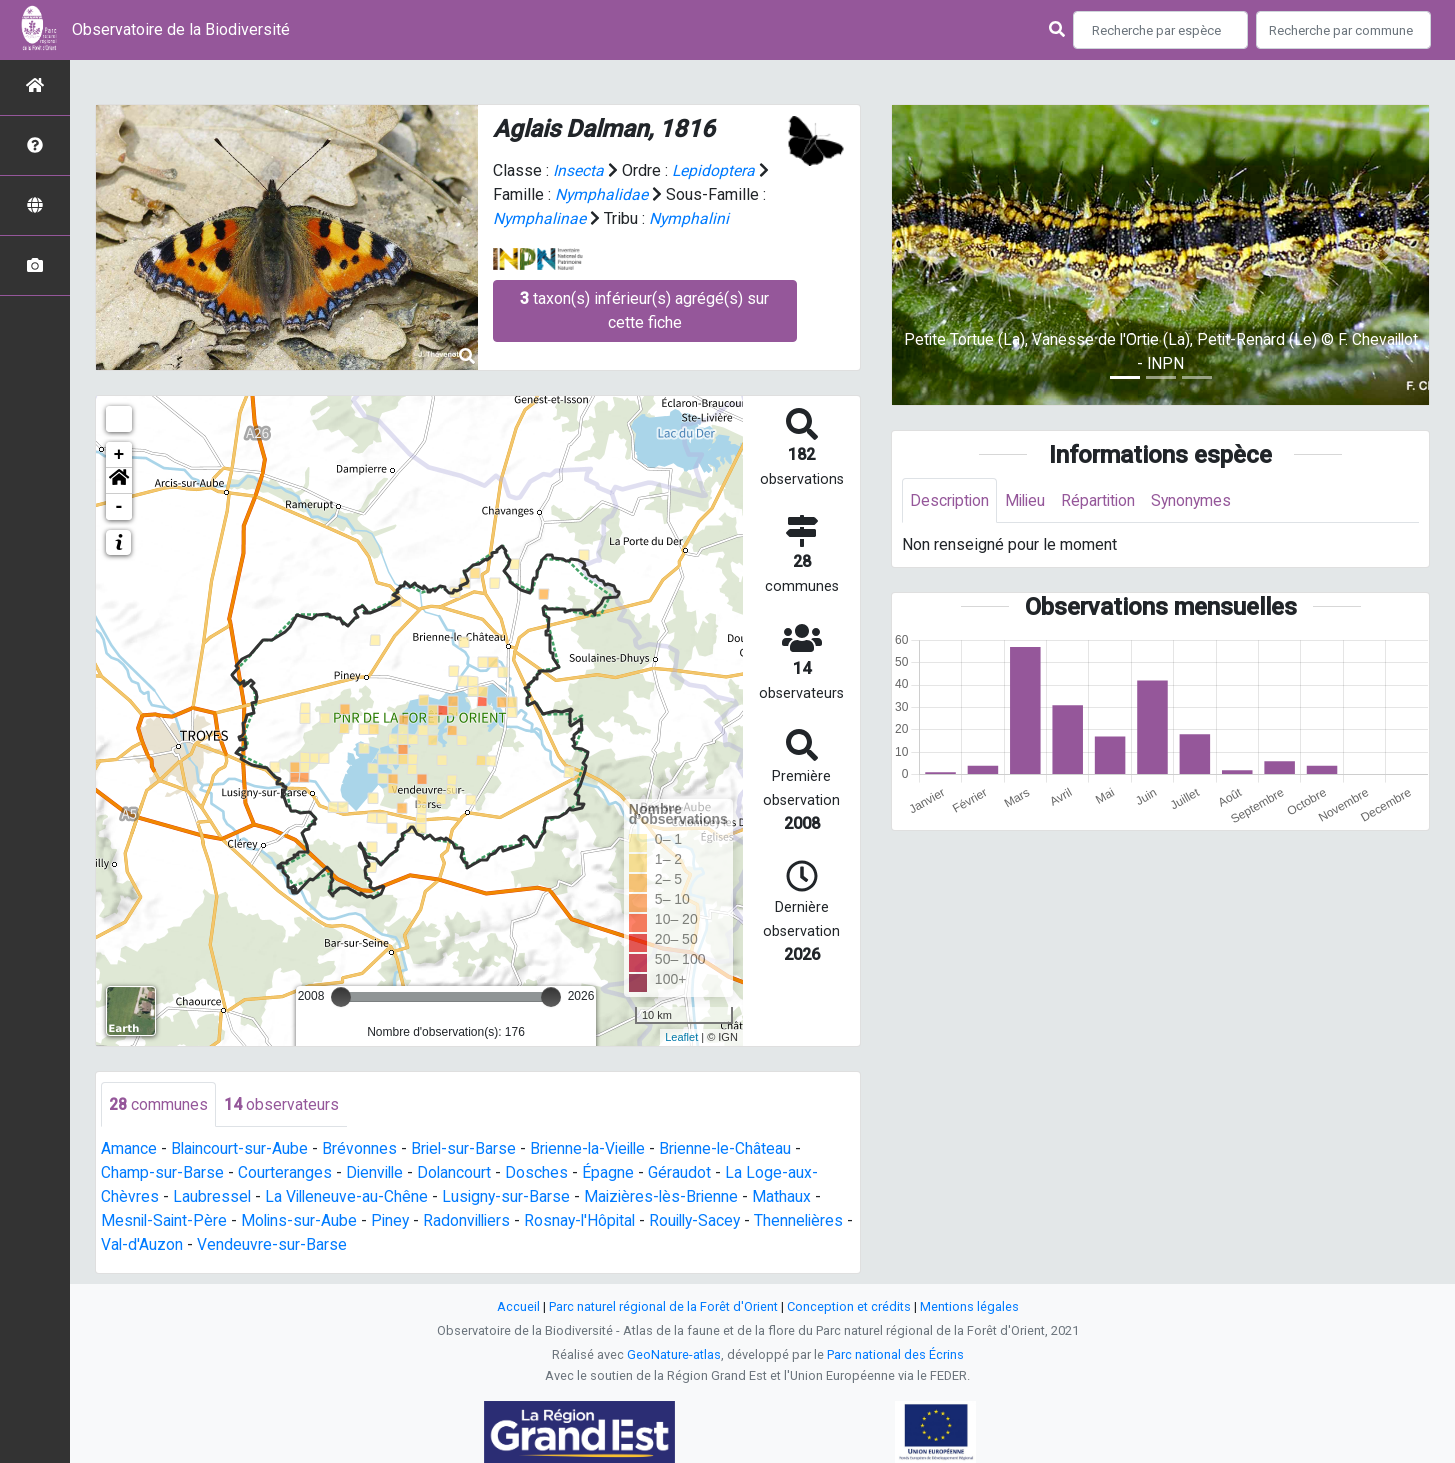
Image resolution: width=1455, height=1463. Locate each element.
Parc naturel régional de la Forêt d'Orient (663, 1307)
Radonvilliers (475, 1221)
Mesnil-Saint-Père (165, 1221)
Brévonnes (361, 1149)
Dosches (541, 1173)
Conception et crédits (849, 1307)
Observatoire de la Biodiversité (181, 29)
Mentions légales (969, 1307)
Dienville (376, 1173)
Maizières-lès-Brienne (669, 1197)
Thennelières (146, 1245)
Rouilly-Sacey (712, 1221)
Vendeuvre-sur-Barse (378, 1245)
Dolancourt (458, 1173)
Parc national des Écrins (895, 1355)
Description (950, 500)
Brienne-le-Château (736, 1149)
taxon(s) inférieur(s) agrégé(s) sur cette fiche (644, 310)
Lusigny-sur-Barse (511, 1197)
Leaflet (681, 1037)
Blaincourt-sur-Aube (240, 1149)
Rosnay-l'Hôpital (592, 1221)
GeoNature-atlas (674, 1355)
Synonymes (1199, 500)
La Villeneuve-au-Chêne (349, 1197)
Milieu (1028, 500)
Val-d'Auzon (247, 1245)
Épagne (613, 1173)
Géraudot (684, 1173)
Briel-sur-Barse (466, 1149)
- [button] (119, 507)
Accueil (518, 1307)
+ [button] (119, 455)
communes (158, 1104)
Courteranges (285, 1173)
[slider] (341, 997)
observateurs (281, 1104)
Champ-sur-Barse (162, 1173)
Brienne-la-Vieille (594, 1149)
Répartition (1104, 500)
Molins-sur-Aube (303, 1221)
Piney (396, 1221)
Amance (129, 1149)
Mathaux (791, 1197)
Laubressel (212, 1197)
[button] (119, 481)
